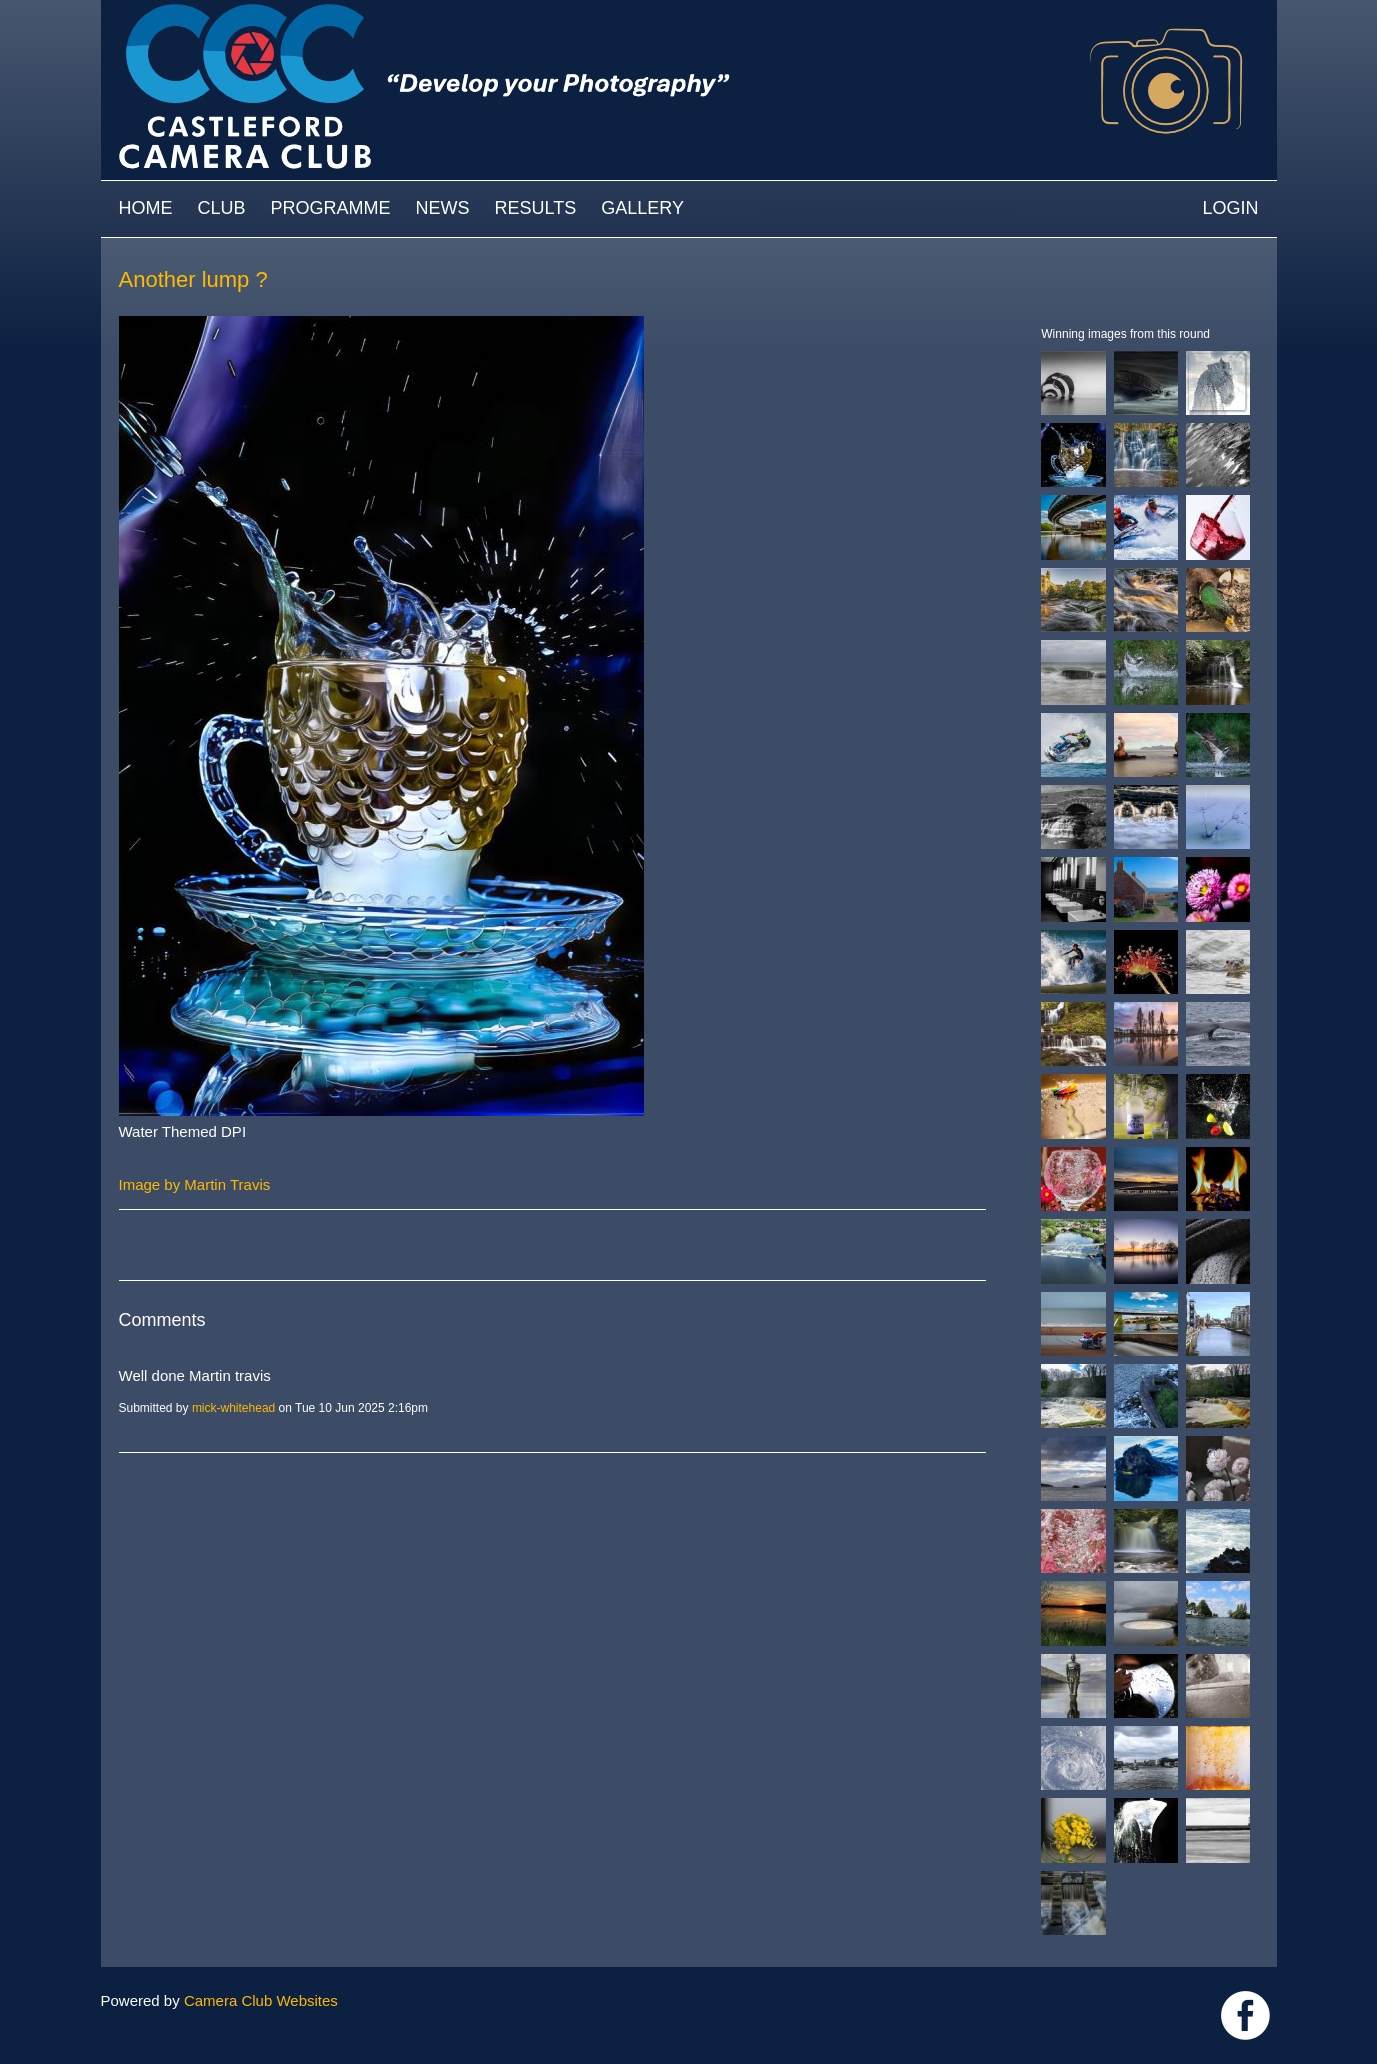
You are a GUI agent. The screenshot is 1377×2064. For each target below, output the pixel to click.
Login (1230, 208)
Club (222, 208)
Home (146, 208)
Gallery (642, 208)
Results (536, 208)
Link (1245, 2015)
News (443, 208)
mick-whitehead (233, 1408)
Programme (331, 208)
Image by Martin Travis (195, 1184)
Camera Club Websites (261, 2000)
